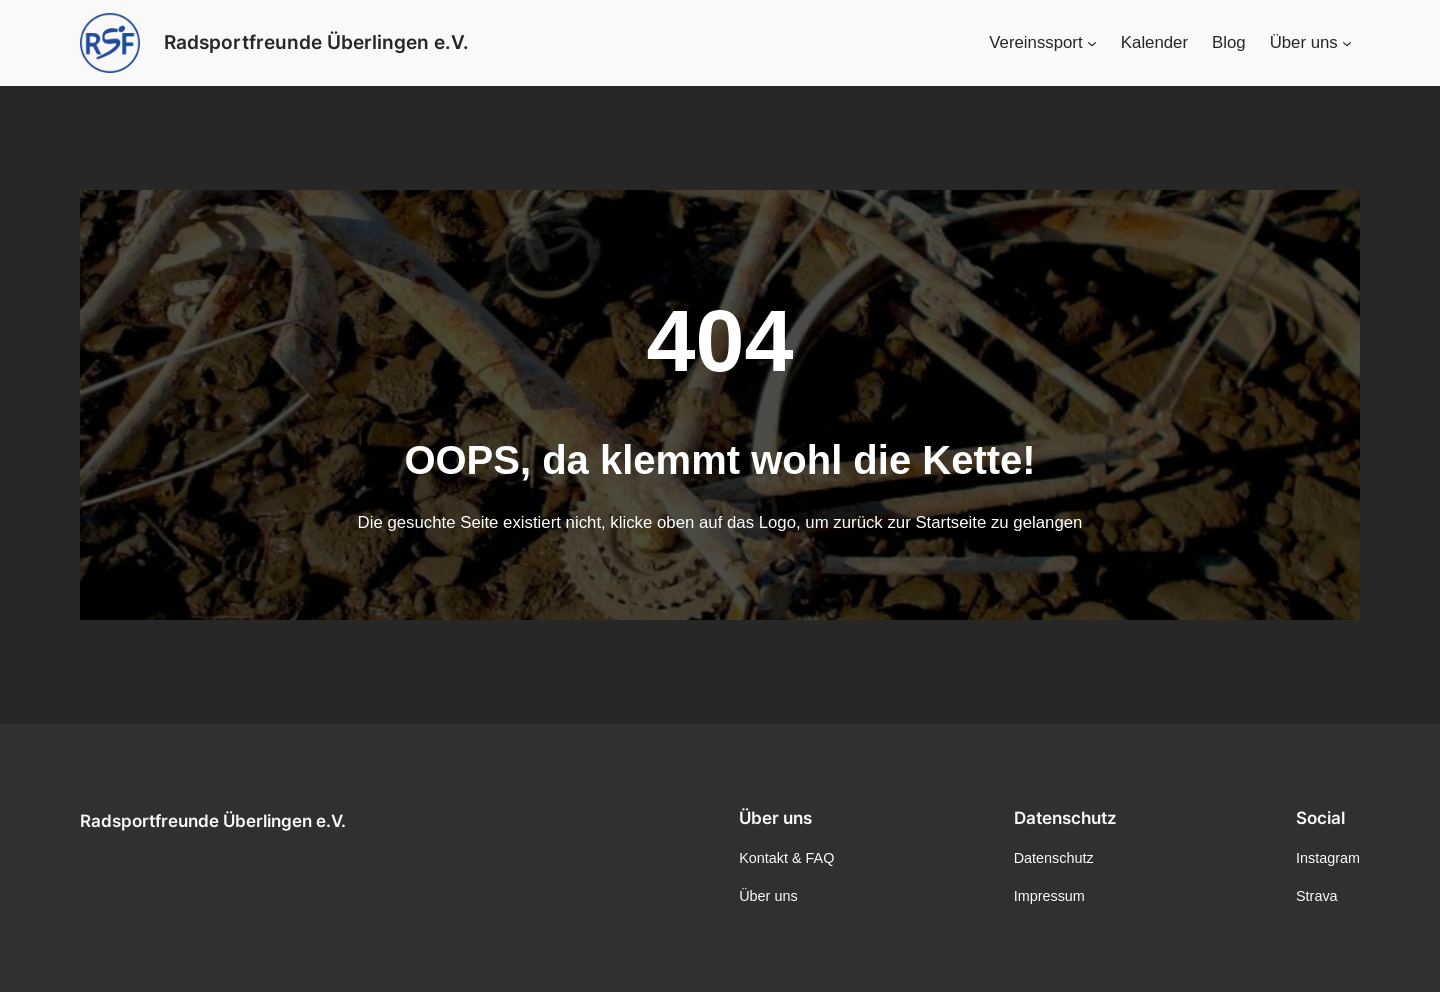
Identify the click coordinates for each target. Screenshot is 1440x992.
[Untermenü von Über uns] (1347, 43)
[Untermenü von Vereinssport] (1092, 43)
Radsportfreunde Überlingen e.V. (213, 821)
